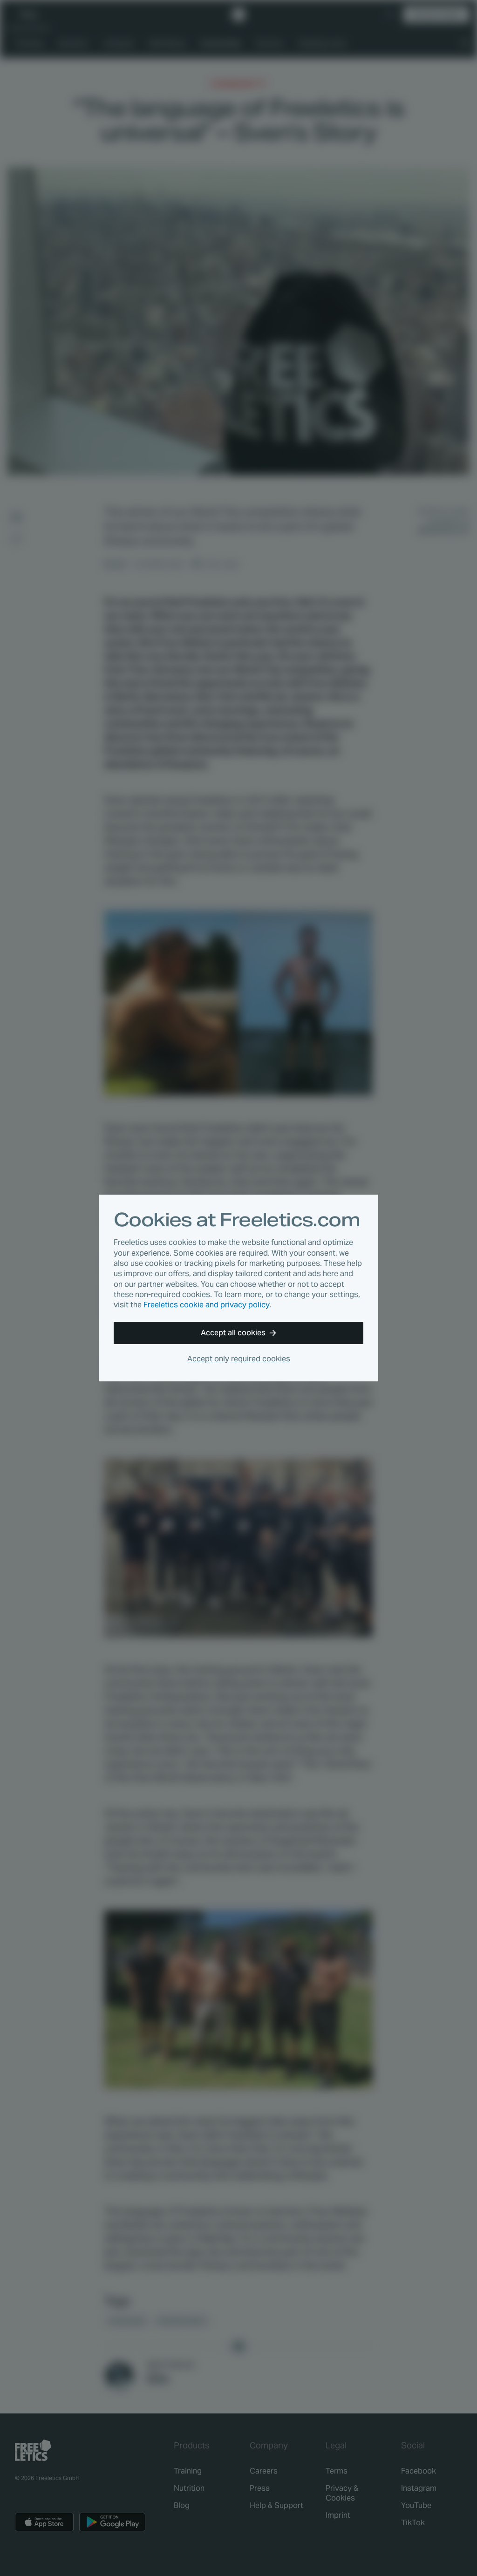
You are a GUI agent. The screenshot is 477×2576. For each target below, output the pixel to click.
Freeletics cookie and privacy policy (206, 1305)
